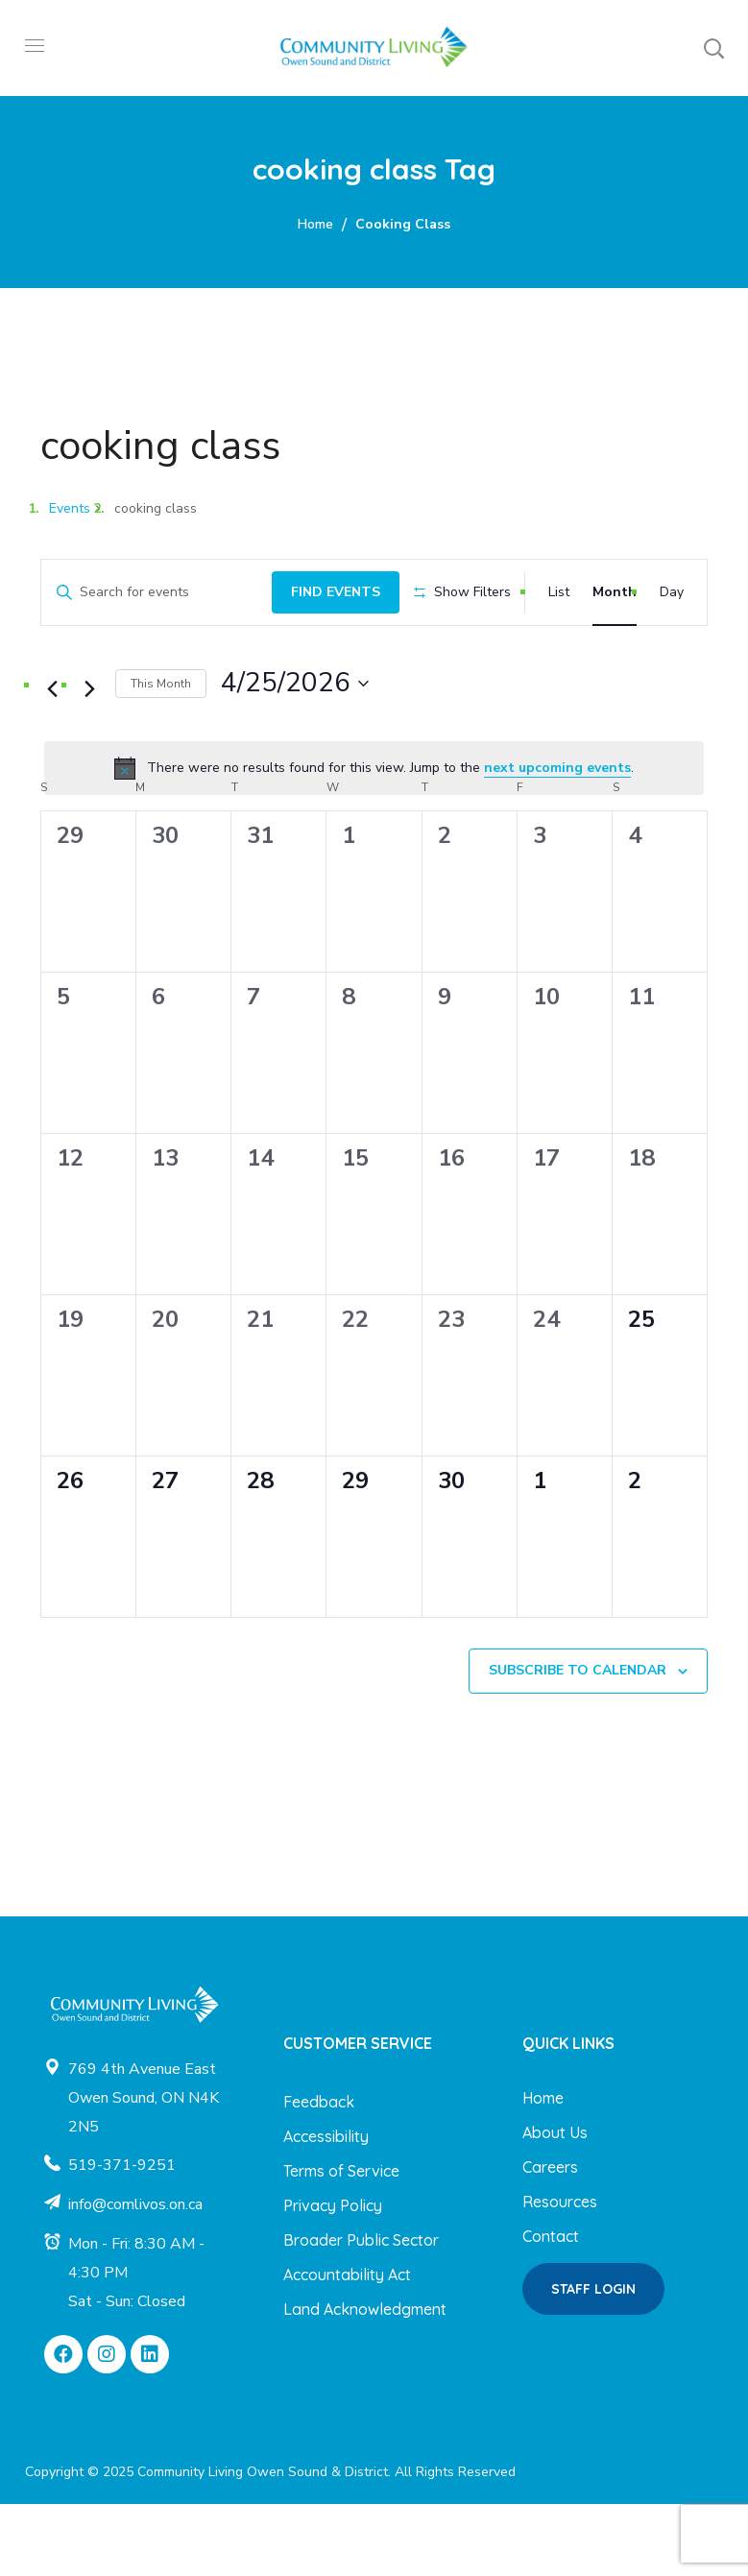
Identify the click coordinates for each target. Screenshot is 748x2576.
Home (315, 224)
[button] (713, 48)
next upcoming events (557, 839)
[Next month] (89, 761)
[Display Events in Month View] (614, 590)
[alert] (374, 840)
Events (69, 508)
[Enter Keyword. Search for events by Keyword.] (150, 590)
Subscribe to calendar (577, 1742)
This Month (161, 754)
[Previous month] (51, 761)
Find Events (324, 589)
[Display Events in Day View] (672, 590)
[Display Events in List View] (558, 590)
